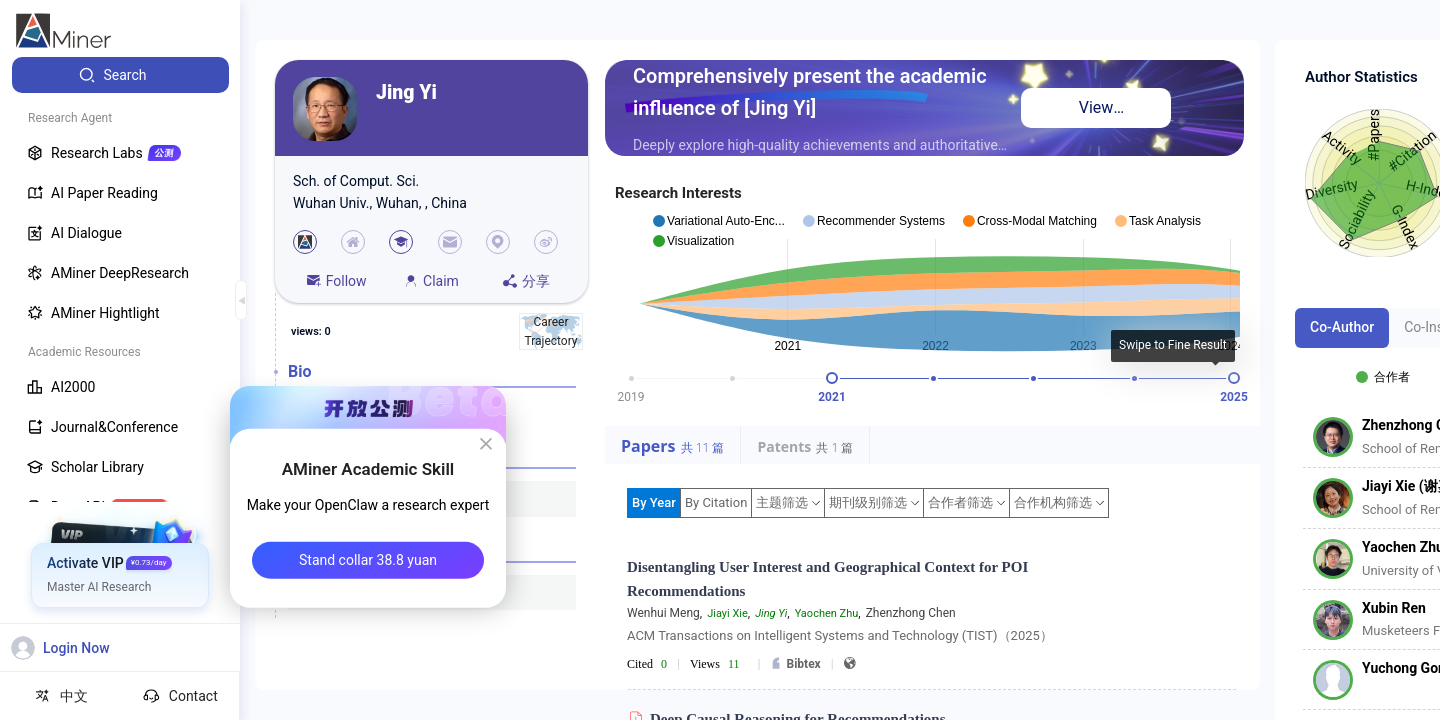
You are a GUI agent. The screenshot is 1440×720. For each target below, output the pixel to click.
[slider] (832, 378)
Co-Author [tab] (1342, 327)
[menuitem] (120, 75)
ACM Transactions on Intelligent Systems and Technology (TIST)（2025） (840, 635)
